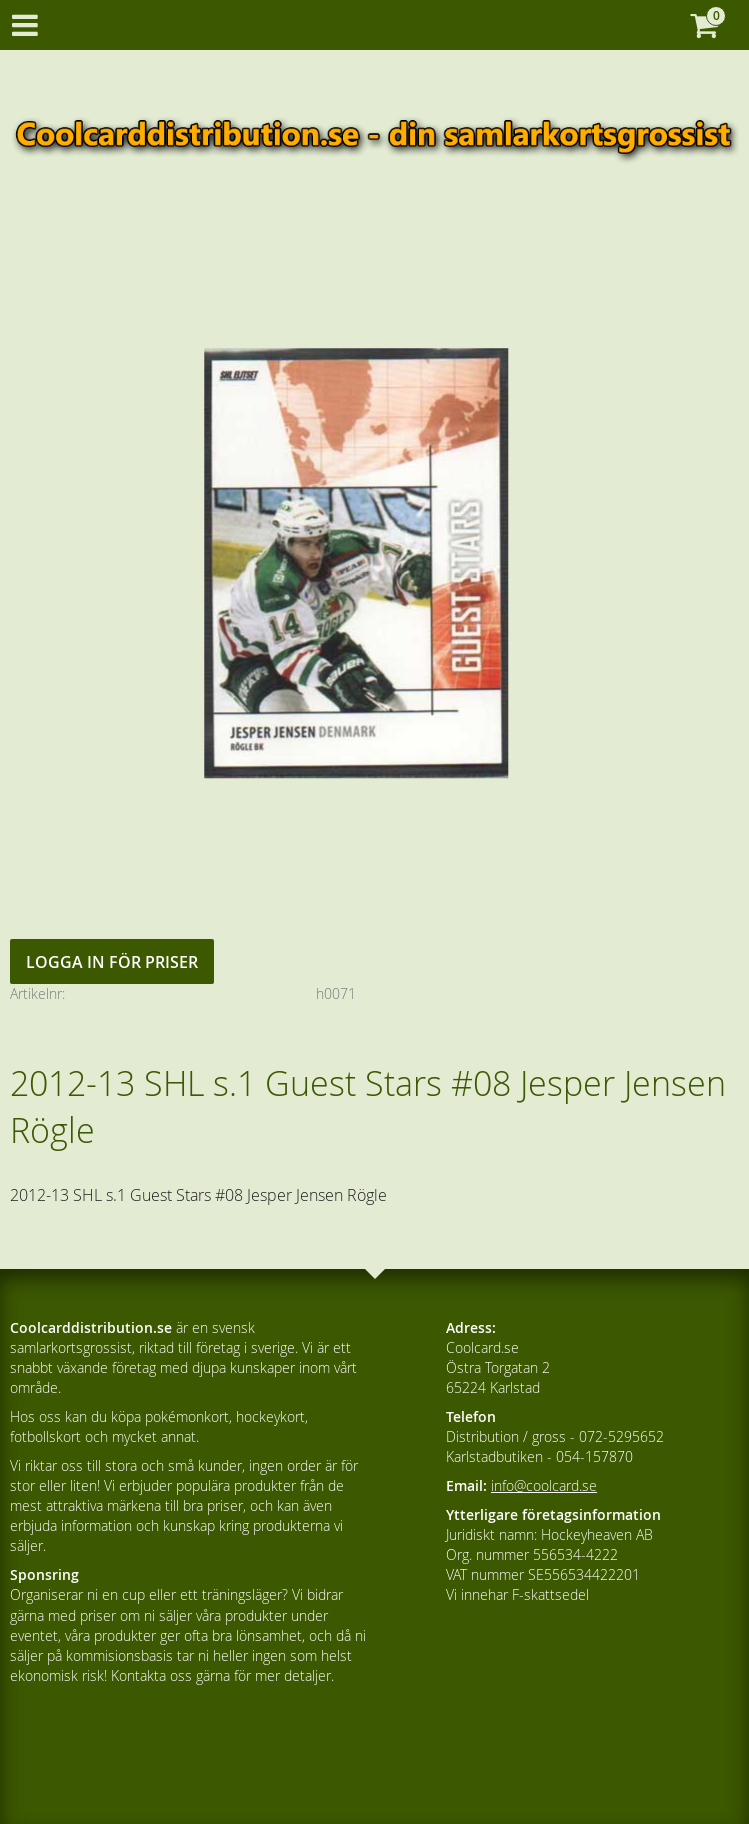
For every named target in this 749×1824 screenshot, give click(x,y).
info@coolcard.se (544, 1485)
